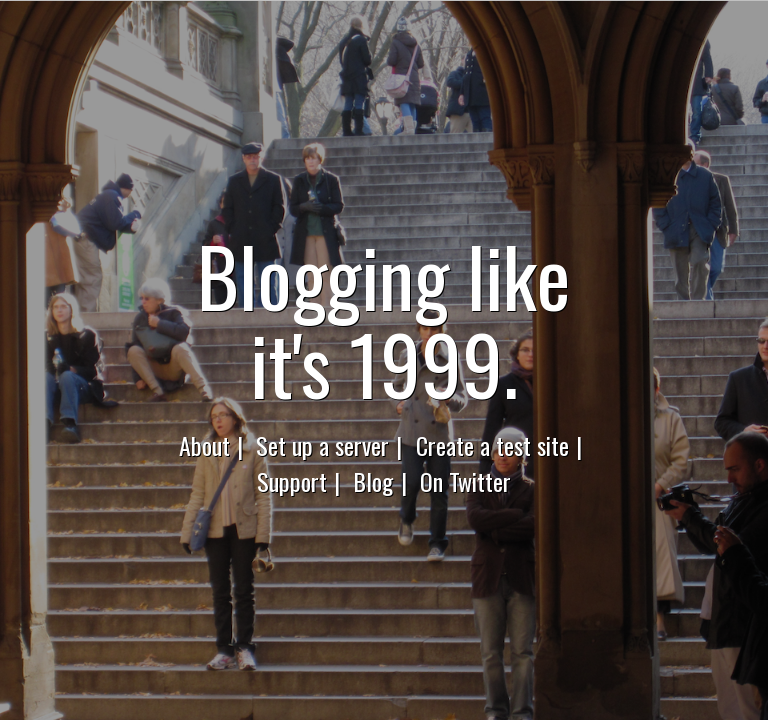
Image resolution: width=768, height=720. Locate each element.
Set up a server (322, 445)
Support (292, 481)
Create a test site (492, 445)
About (204, 445)
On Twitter (465, 481)
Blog (373, 481)
